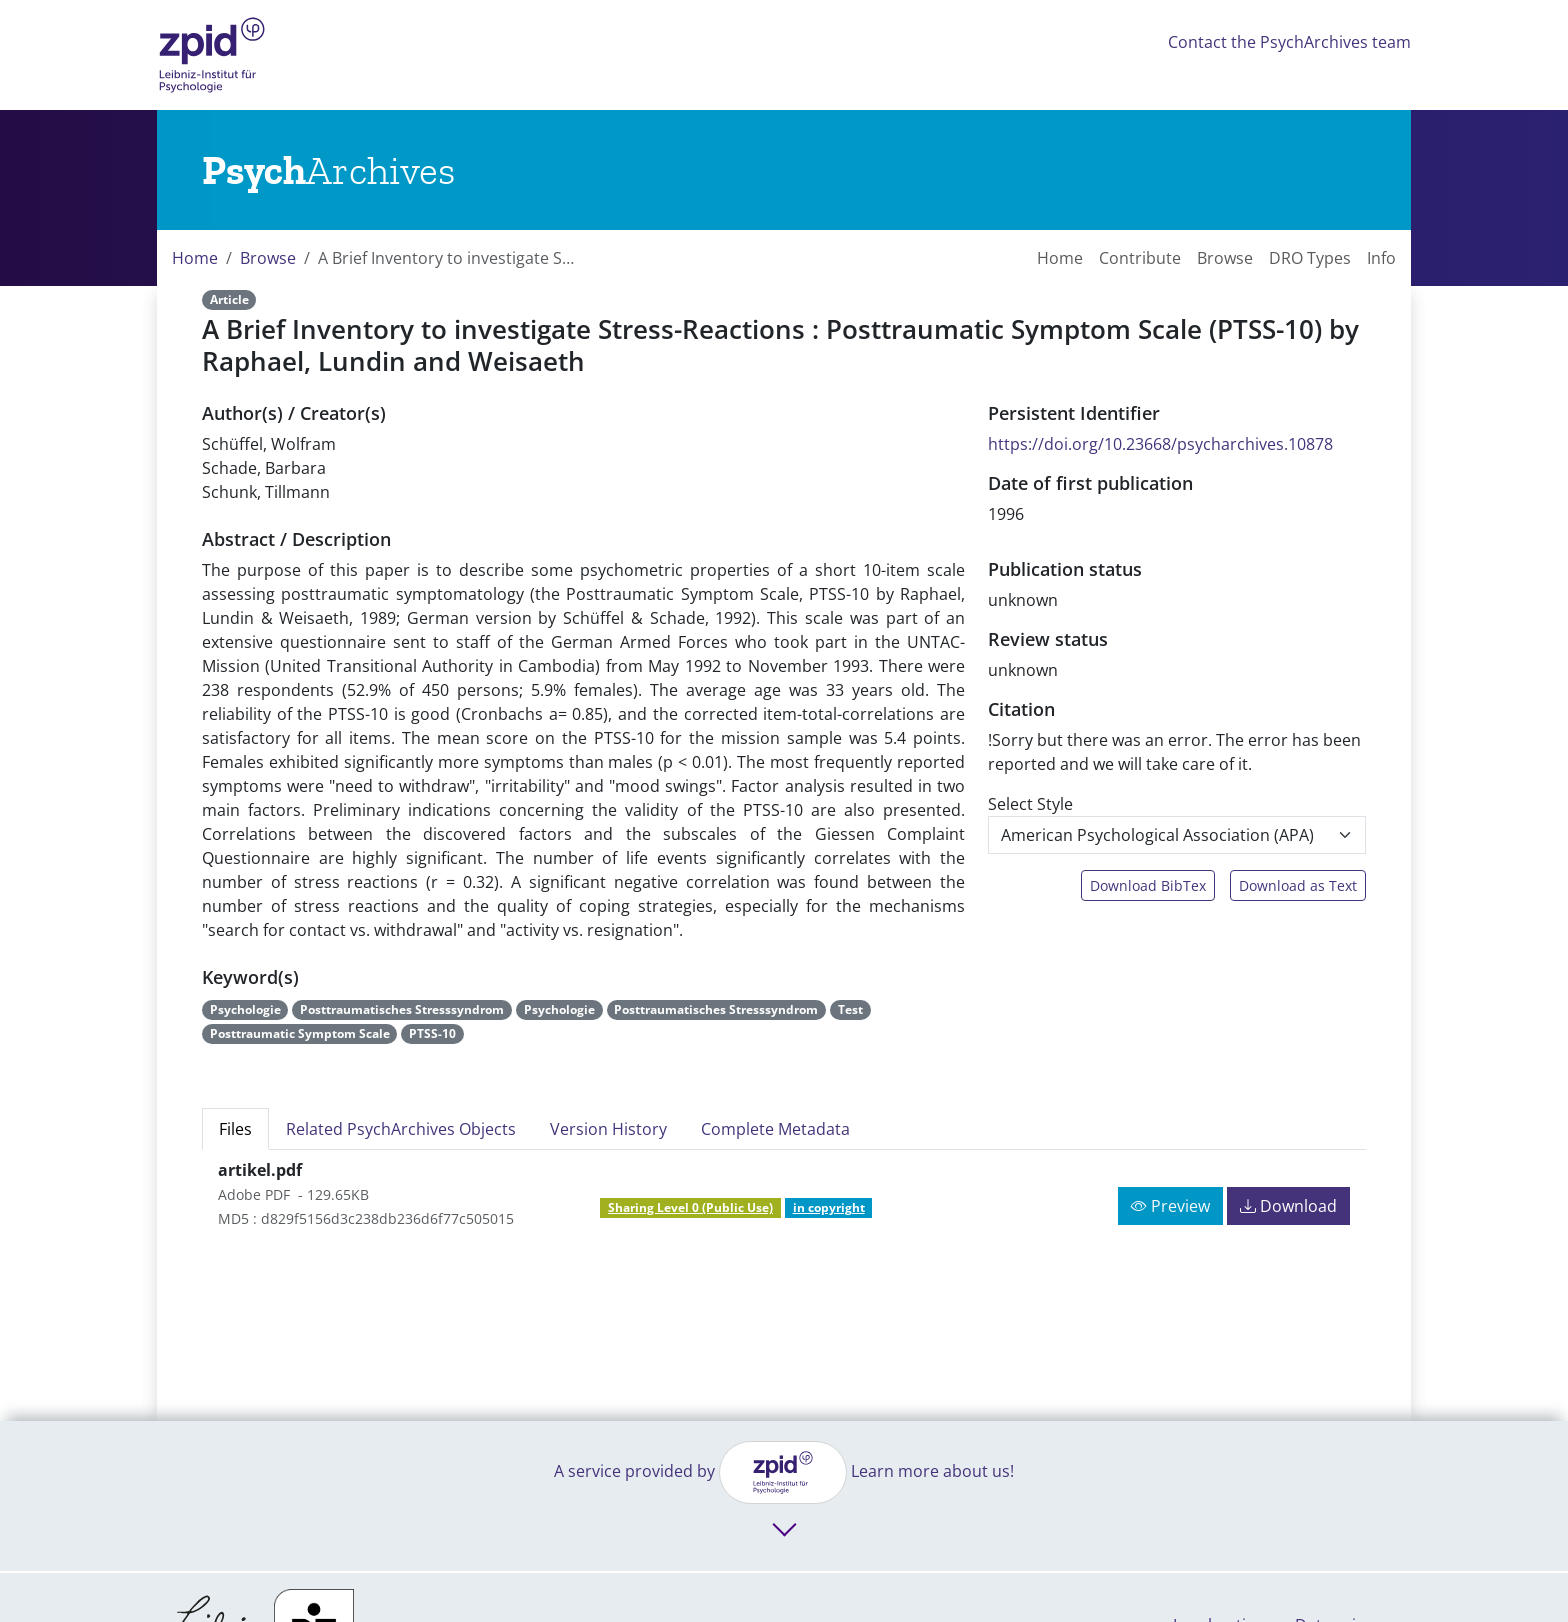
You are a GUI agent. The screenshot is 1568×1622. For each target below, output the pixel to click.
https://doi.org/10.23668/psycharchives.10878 (1160, 444)
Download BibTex (1148, 885)
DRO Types (1310, 258)
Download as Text (1298, 885)
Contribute (1140, 258)
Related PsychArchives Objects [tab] (401, 1129)
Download (1288, 1206)
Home (195, 258)
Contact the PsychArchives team (1289, 42)
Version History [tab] (608, 1129)
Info (1381, 258)
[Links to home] (328, 170)
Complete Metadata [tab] (775, 1129)
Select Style (1030, 804)
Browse (268, 258)
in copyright (829, 1207)
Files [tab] (235, 1129)
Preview (1170, 1206)
